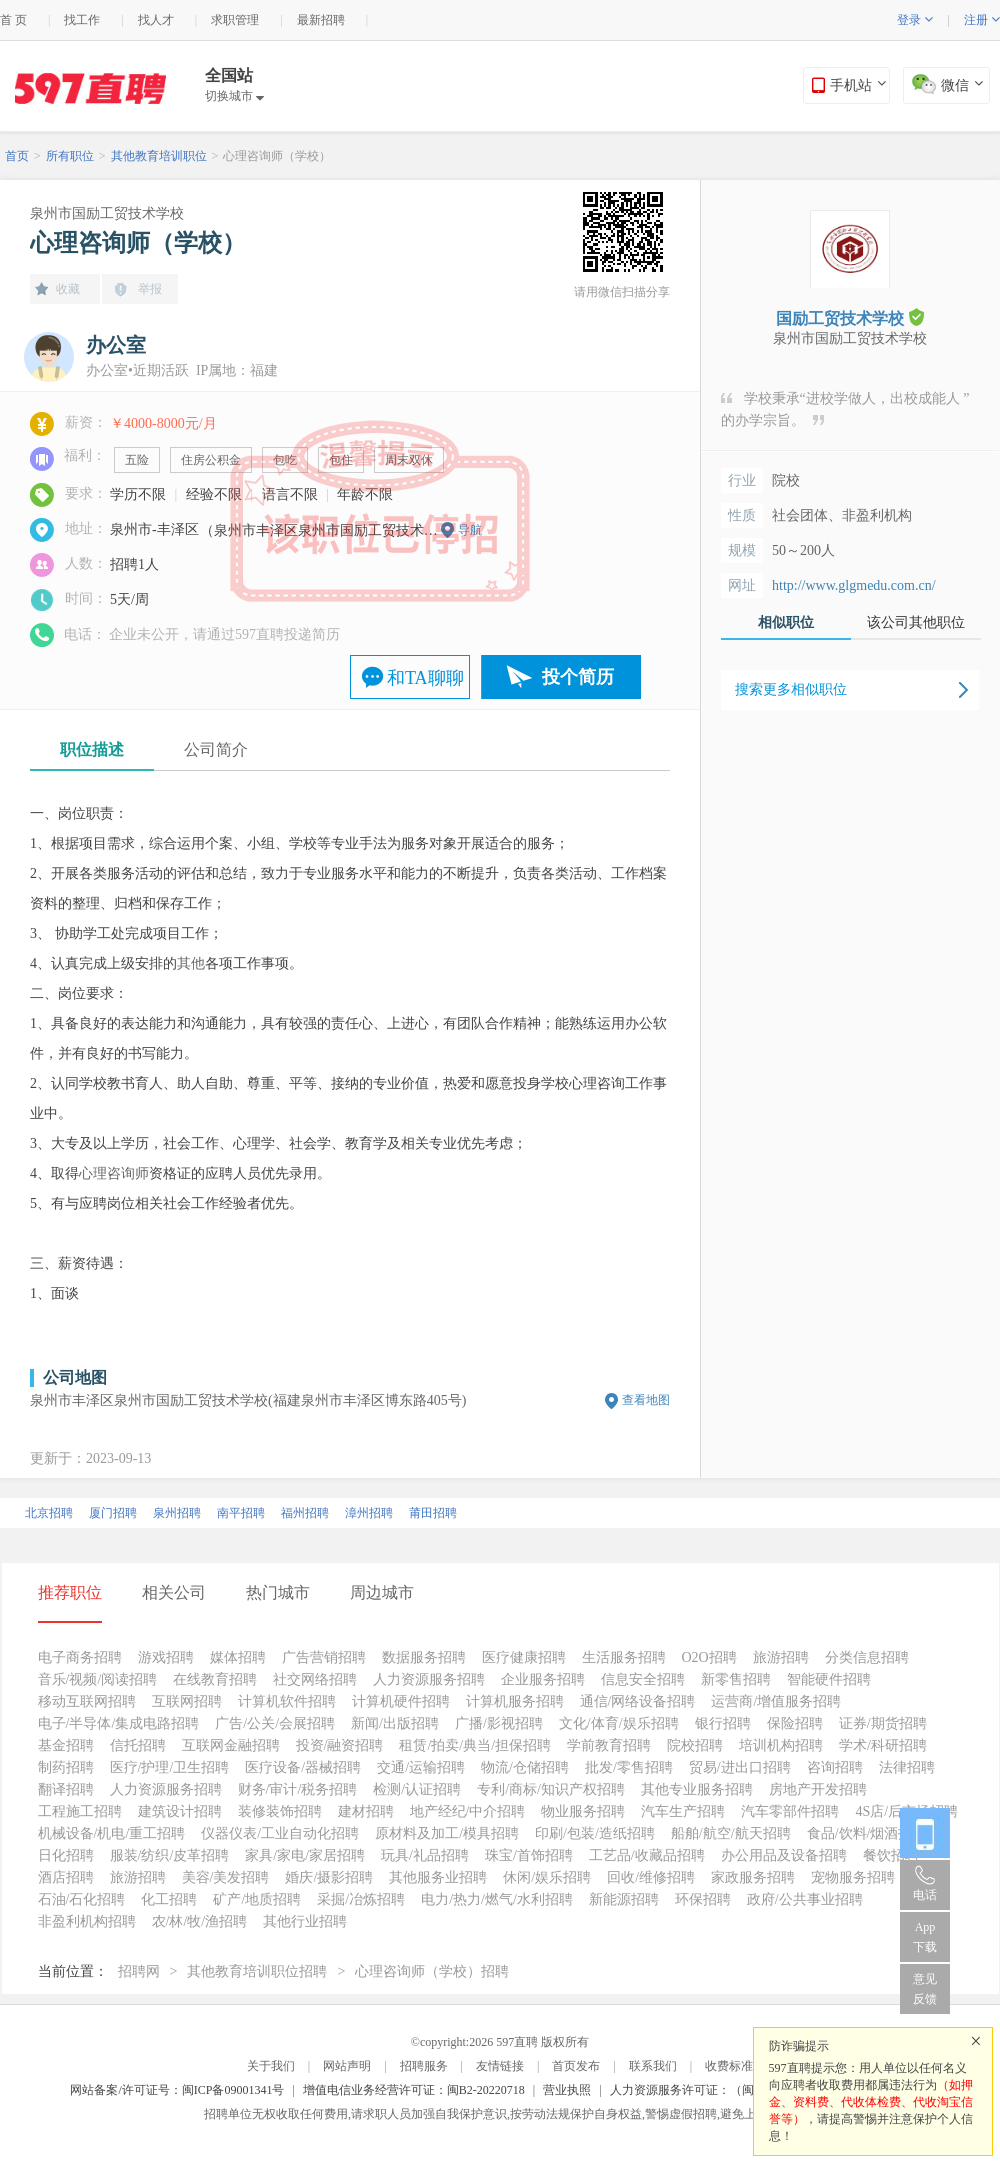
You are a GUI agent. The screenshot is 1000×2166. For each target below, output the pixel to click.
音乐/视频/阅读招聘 (98, 1679)
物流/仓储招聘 (525, 1767)
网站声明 (347, 2066)
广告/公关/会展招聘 (275, 1723)
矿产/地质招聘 (257, 1899)
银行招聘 (723, 1723)
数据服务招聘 (424, 1657)
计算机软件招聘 (287, 1701)
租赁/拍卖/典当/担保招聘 (475, 1745)
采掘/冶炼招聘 (361, 1899)
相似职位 (786, 622)
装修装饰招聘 (280, 1811)
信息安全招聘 (643, 1679)
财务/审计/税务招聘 (298, 1789)
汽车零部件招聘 (790, 1811)
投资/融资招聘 (340, 1745)
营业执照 (567, 2090)
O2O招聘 (709, 1657)
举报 (150, 289)
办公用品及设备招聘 (784, 1855)
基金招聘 (66, 1745)
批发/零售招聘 (629, 1767)
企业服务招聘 (543, 1679)
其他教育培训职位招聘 (257, 1971)
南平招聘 (241, 1513)
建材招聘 (366, 1811)
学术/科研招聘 (883, 1745)
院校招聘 (695, 1745)
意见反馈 (925, 1989)
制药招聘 (66, 1767)
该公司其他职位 (916, 622)
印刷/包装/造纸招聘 (595, 1833)
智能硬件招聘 (829, 1679)
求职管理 (235, 20)
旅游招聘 (781, 1657)
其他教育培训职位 (159, 156)
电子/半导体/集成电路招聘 (119, 1723)
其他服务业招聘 (438, 1877)
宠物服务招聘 (853, 1877)
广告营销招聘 (324, 1657)
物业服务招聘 (583, 1811)
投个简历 (578, 677)
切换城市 (234, 96)
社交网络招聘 (315, 1679)
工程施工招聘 (80, 1811)
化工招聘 (169, 1899)
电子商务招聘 (80, 1657)
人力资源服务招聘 (429, 1679)
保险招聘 (795, 1723)
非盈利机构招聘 (87, 1921)
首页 (17, 156)
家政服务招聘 (753, 1877)
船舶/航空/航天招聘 (731, 1833)
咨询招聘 (835, 1767)
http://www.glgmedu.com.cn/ (854, 585)
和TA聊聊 (425, 678)
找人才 (156, 20)
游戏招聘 (166, 1657)
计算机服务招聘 (515, 1701)
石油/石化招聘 (82, 1899)
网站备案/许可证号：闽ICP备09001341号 (177, 2090)
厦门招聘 (113, 1513)
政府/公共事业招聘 (805, 1899)
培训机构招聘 (781, 1745)
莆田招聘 (433, 1513)
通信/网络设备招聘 (638, 1701)
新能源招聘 (624, 1899)
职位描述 (92, 749)
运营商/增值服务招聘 (776, 1701)
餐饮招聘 (891, 1855)
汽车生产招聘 (683, 1811)
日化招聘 (66, 1855)
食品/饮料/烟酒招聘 (867, 1833)
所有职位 (70, 156)
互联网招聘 (187, 1701)
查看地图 (646, 1400)
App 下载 (925, 1937)
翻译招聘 (66, 1789)
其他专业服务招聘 (697, 1789)
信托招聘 (138, 1745)
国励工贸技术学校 (850, 317)
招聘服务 (424, 2066)
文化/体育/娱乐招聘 (619, 1723)
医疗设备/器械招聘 (303, 1767)
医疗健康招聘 (524, 1657)
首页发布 (576, 2066)
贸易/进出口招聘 (740, 1767)
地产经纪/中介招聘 (468, 1811)
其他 (191, 963)
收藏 (68, 289)
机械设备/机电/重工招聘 (112, 1833)
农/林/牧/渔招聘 (200, 1921)
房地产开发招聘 (818, 1789)
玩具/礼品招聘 (425, 1855)
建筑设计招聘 (180, 1811)
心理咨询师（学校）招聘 (432, 1971)
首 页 (13, 20)
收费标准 (729, 2066)
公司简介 (216, 749)
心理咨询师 (114, 1173)
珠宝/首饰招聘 (529, 1855)
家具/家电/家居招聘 (305, 1855)
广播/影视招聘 (499, 1723)
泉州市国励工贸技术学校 (107, 213)
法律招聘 (907, 1767)
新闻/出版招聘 (395, 1723)
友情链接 (500, 2066)
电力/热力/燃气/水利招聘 (497, 1899)
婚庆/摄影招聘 (329, 1877)
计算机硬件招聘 (401, 1701)
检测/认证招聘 (417, 1789)
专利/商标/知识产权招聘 (551, 1789)
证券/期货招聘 (883, 1723)
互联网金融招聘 (231, 1745)
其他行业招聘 (305, 1921)
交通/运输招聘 (421, 1767)
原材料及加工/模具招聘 (447, 1833)
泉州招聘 (177, 1513)
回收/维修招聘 (651, 1877)
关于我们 (271, 2066)
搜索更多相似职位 (791, 689)
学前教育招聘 (609, 1745)
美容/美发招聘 (226, 1877)
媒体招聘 (238, 1657)
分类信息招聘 (867, 1657)
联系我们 (653, 2066)
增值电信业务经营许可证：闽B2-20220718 (414, 2090)
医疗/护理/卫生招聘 (170, 1767)
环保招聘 (703, 1899)
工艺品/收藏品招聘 (647, 1855)
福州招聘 (305, 1513)
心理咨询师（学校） (277, 156)
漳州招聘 (369, 1513)
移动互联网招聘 (87, 1701)
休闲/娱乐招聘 (547, 1877)
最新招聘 (321, 20)
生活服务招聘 (624, 1657)
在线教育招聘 (215, 1679)
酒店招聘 (66, 1877)
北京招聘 (49, 1513)
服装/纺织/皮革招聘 (170, 1855)
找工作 (82, 20)
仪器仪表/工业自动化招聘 (280, 1833)
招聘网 (139, 1971)
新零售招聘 (736, 1679)
